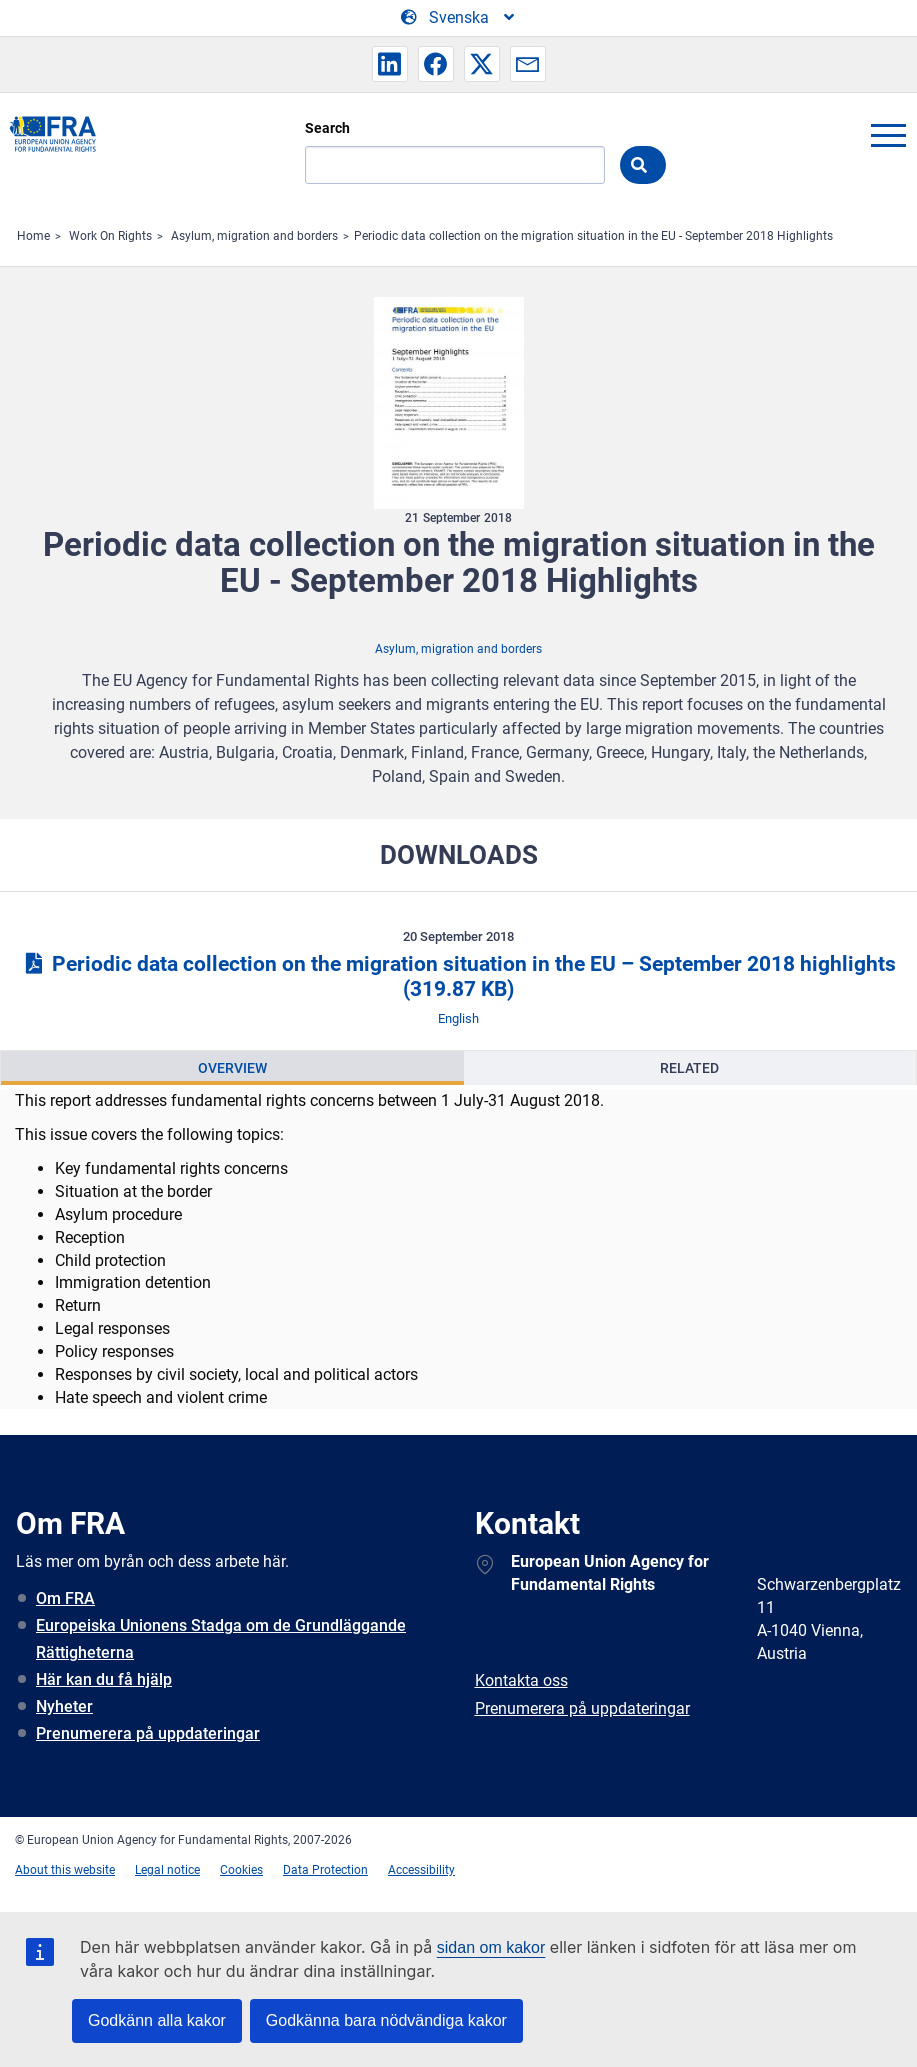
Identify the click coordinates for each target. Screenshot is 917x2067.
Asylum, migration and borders (254, 236)
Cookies (241, 1870)
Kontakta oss (521, 1680)
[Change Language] (459, 18)
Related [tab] (689, 1068)
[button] (390, 64)
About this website (65, 1870)
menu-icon (888, 135)
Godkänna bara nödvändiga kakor (386, 2020)
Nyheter (64, 1706)
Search (327, 128)
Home (33, 236)
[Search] (455, 165)
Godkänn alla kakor (157, 2020)
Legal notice (167, 1870)
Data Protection (325, 1870)
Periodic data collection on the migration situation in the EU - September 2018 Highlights (593, 236)
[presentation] (232, 1068)
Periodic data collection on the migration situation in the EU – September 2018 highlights (458, 976)
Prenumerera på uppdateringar (148, 1733)
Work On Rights (110, 236)
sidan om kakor (491, 1947)
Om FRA (65, 1598)
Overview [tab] (232, 1068)
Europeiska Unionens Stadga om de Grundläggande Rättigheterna (221, 1639)
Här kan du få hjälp (104, 1679)
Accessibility (421, 1870)
